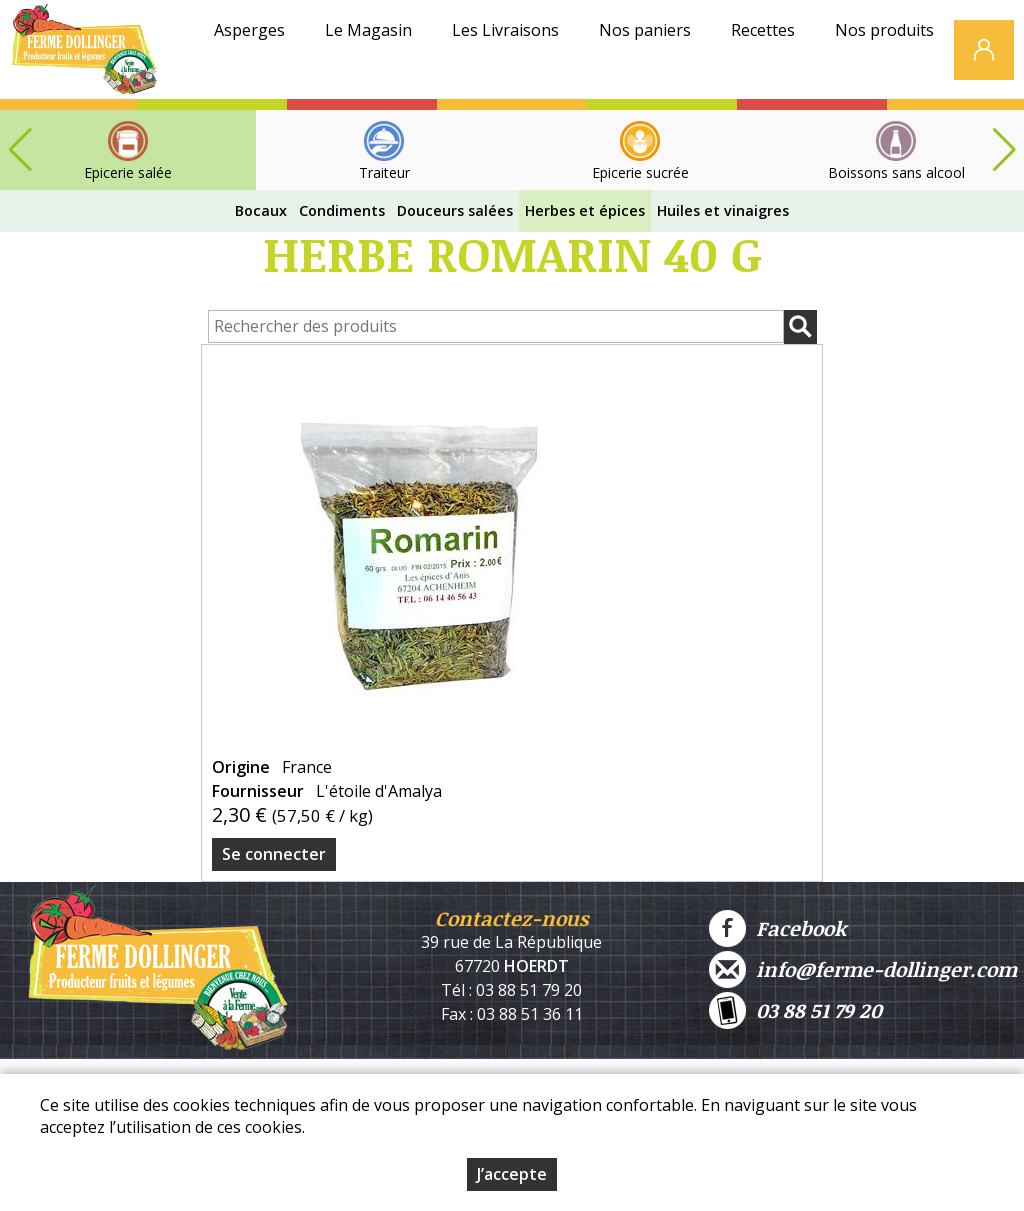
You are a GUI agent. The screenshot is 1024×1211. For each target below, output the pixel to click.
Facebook (777, 928)
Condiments (342, 210)
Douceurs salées (455, 210)
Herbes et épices (585, 210)
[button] (1004, 150)
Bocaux (261, 210)
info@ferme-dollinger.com (863, 969)
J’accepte (512, 1174)
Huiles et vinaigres (723, 210)
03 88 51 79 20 (795, 1010)
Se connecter (274, 854)
